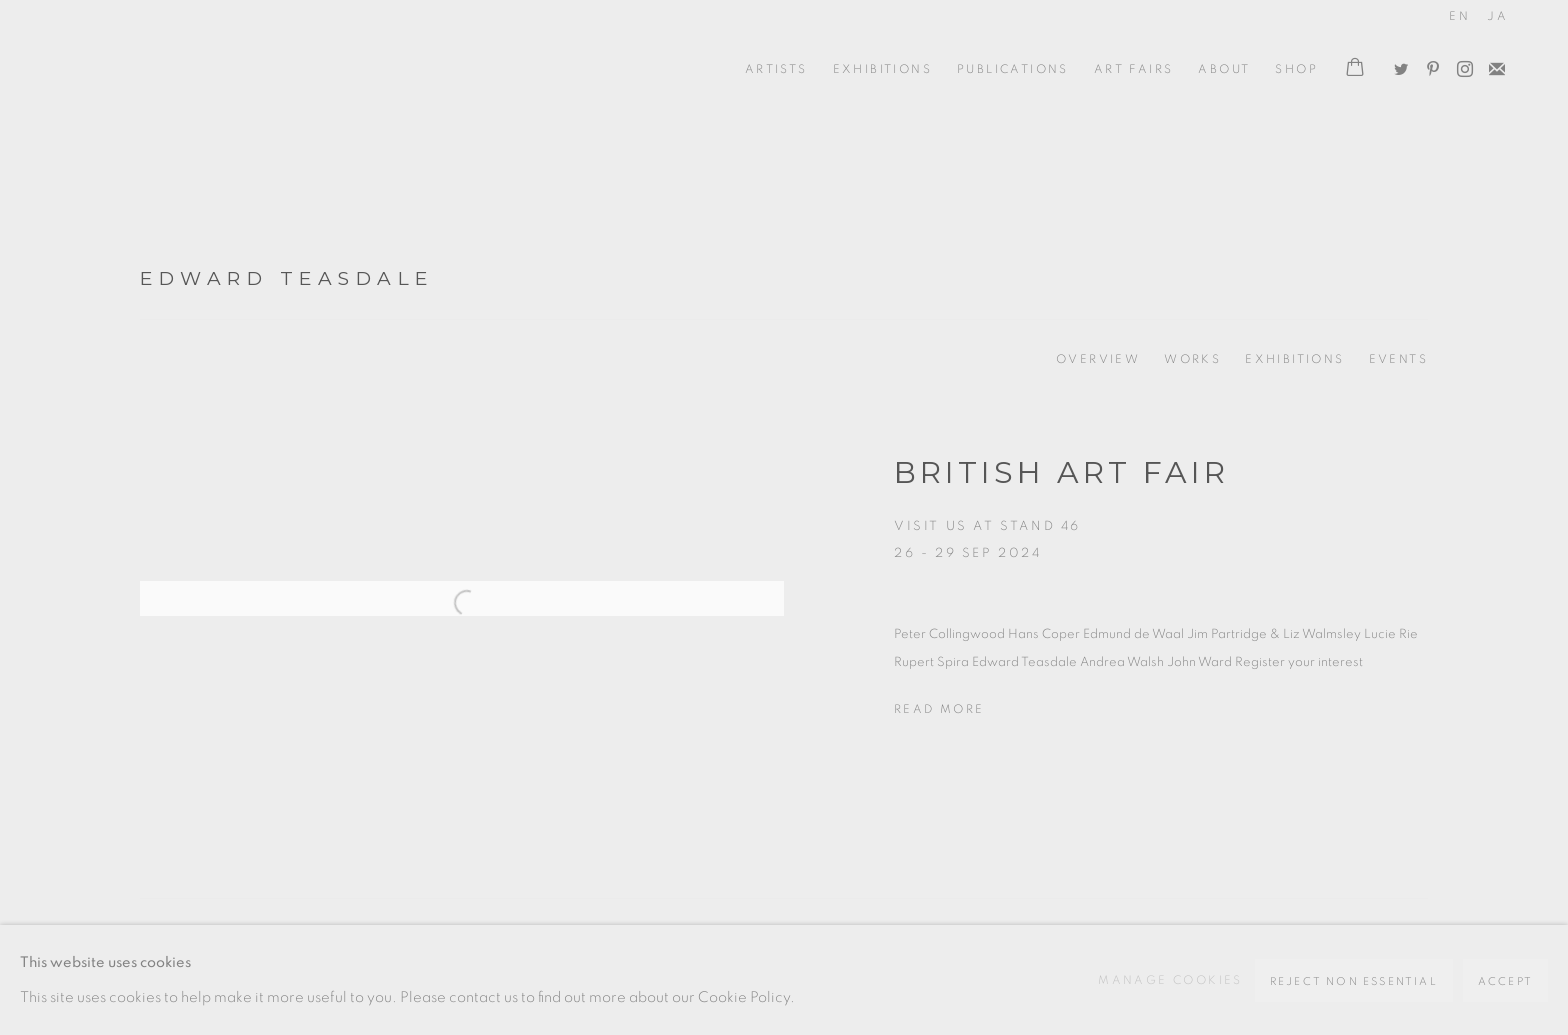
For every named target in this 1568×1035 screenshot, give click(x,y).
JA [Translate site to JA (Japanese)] (1497, 16)
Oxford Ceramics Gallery (150, 69)
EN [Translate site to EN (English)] (1459, 16)
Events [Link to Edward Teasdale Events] (1398, 359)
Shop (1296, 69)
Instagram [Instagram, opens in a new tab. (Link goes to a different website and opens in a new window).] (1460, 65)
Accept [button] (1505, 981)
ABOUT (1224, 69)
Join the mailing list (1492, 65)
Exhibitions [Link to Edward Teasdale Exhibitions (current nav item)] (1294, 359)
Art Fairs (1134, 69)
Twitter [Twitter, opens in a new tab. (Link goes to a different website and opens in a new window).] (1396, 65)
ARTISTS (776, 69)
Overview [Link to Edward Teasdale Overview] (1098, 359)
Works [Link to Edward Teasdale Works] (1192, 359)
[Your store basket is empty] (1355, 69)
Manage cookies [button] (1170, 980)
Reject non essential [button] (1354, 981)
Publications (1013, 69)
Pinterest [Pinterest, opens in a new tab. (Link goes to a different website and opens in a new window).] (1428, 65)
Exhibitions (882, 69)
